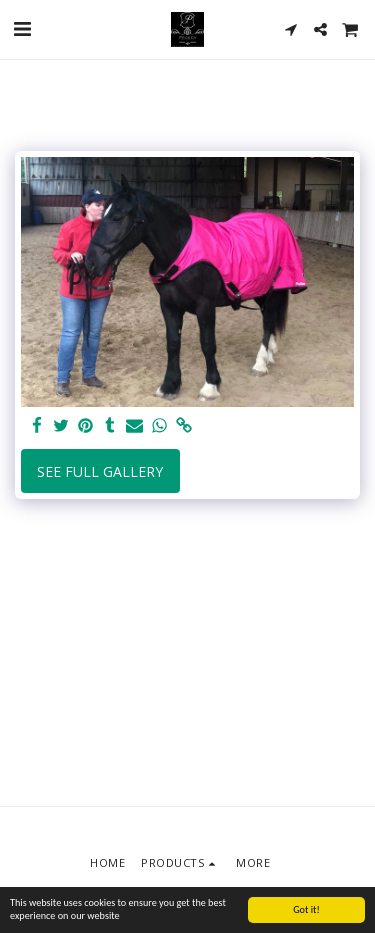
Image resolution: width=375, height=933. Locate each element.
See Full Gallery (100, 471)
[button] (22, 28)
